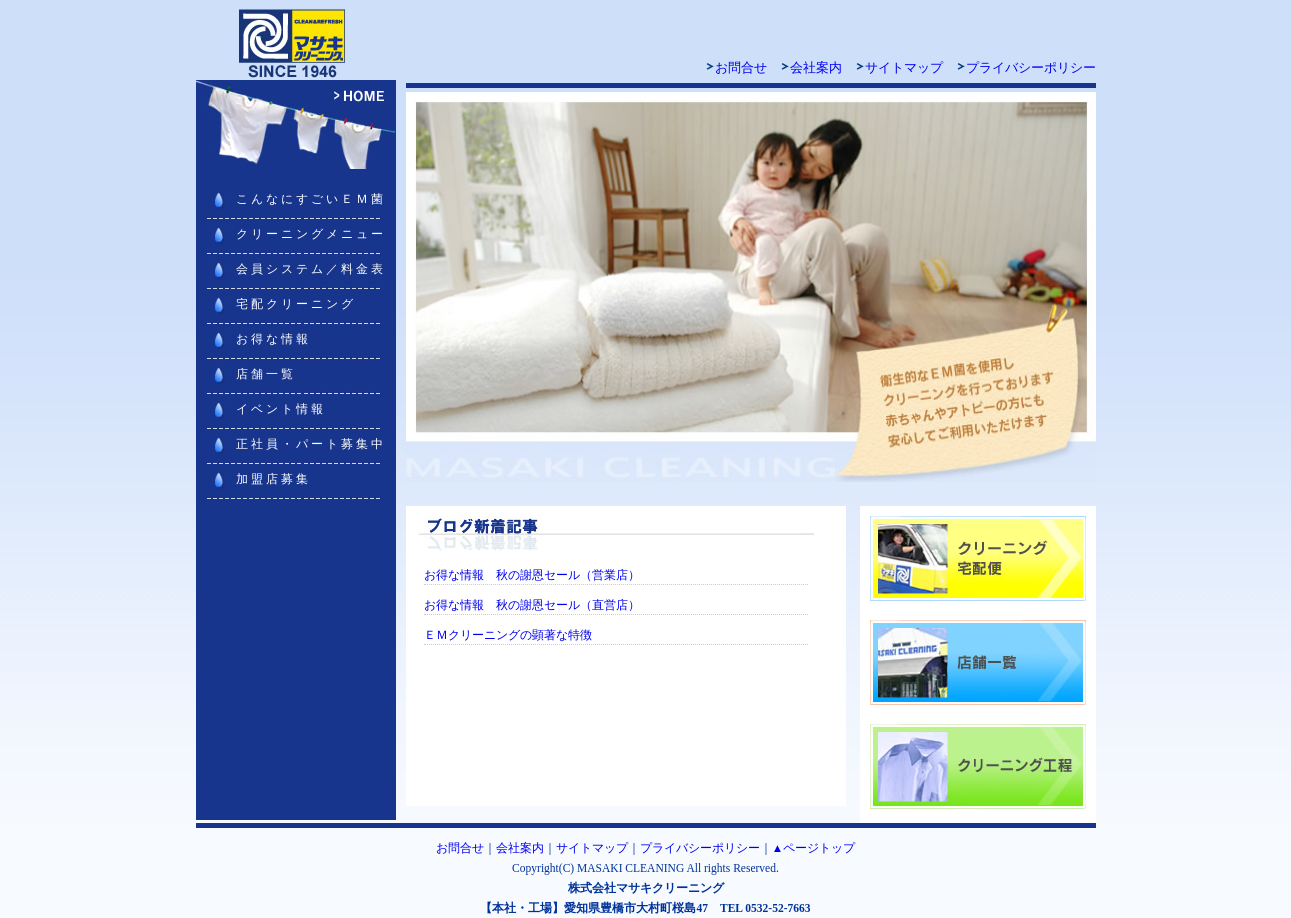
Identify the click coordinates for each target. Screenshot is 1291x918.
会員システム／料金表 (311, 269)
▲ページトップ (813, 848)
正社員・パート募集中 (311, 444)
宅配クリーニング (296, 304)
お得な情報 (273, 339)
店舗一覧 (266, 374)
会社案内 (816, 68)
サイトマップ (904, 68)
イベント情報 (281, 409)
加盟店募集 (273, 479)
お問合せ (741, 68)
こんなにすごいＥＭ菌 (311, 199)
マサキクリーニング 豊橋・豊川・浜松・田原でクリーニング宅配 (296, 40)
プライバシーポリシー (1031, 68)
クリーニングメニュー (311, 234)
